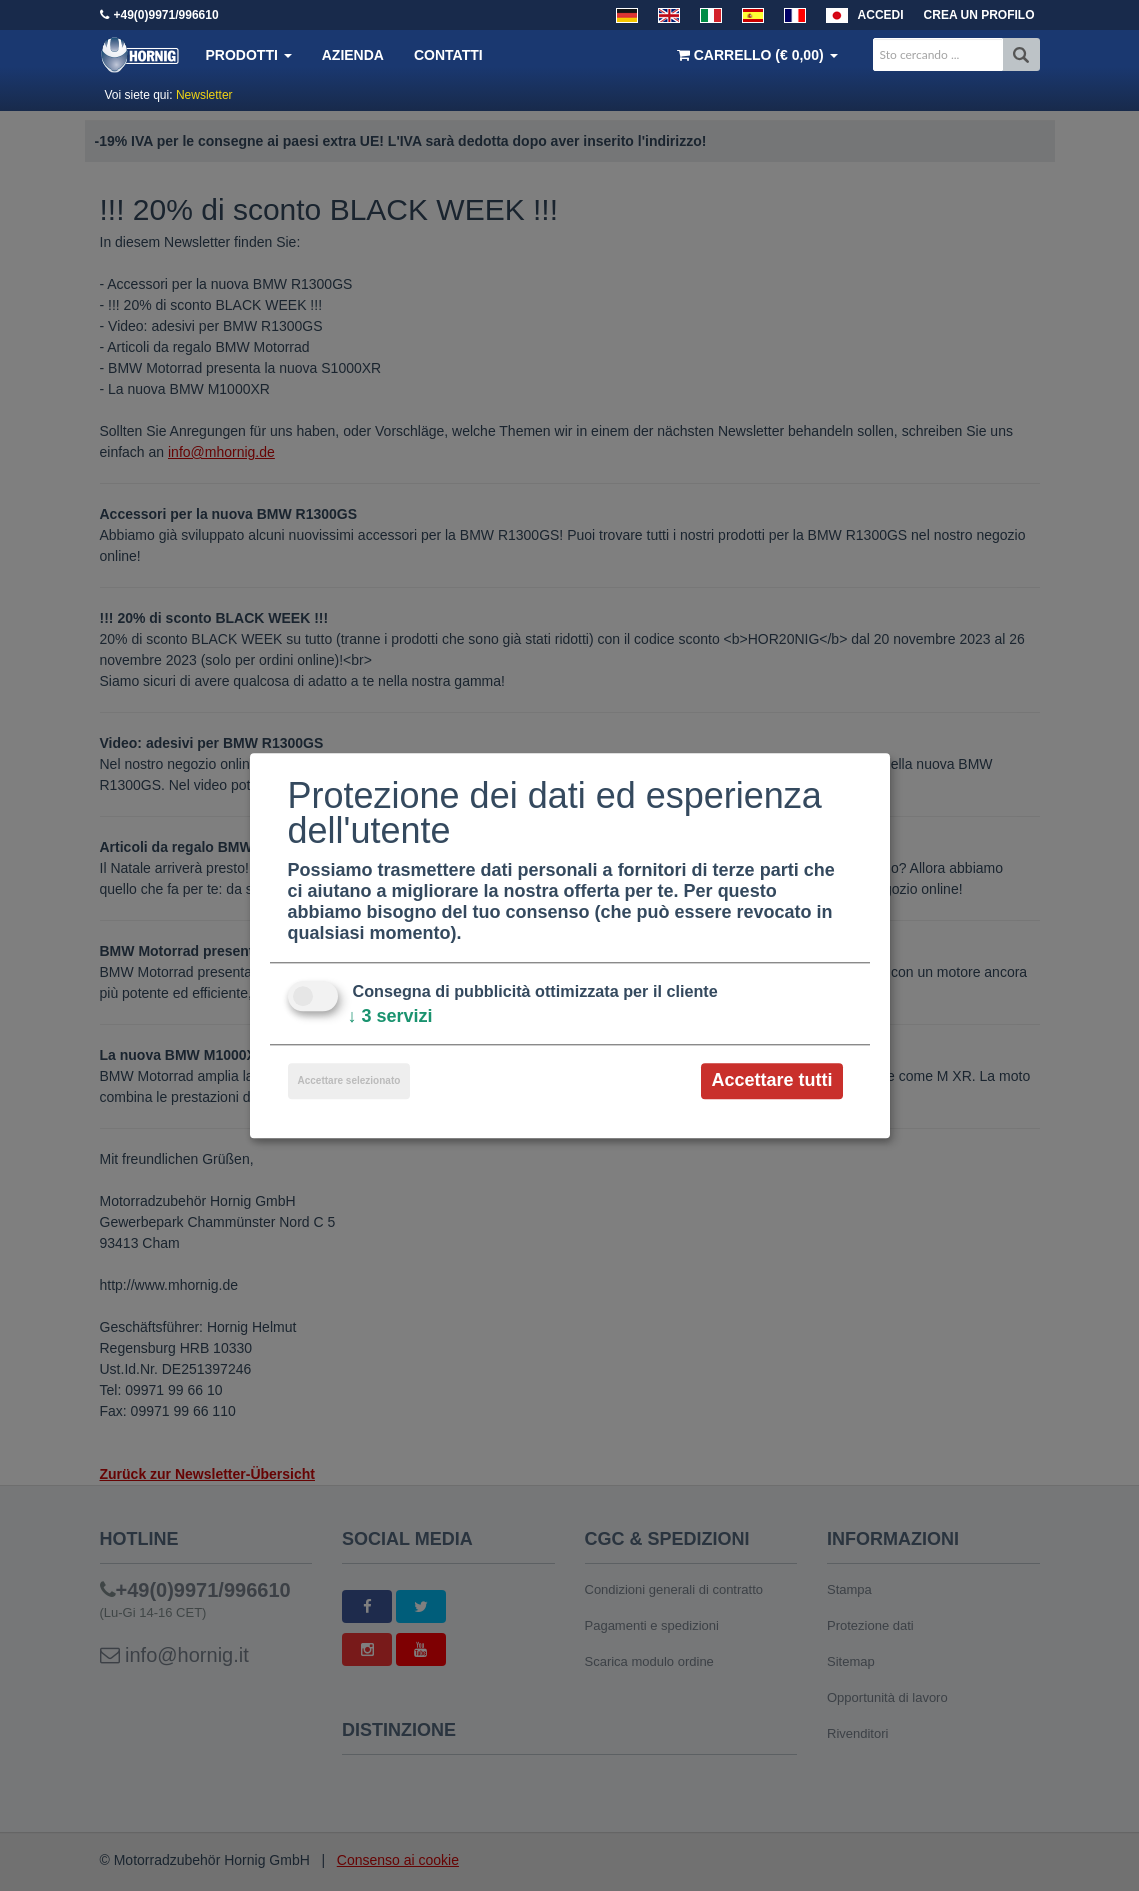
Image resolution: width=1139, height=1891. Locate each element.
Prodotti (249, 55)
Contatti (448, 55)
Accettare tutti (771, 1081)
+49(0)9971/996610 (166, 15)
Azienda (353, 55)
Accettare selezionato (349, 1081)
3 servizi (390, 1017)
